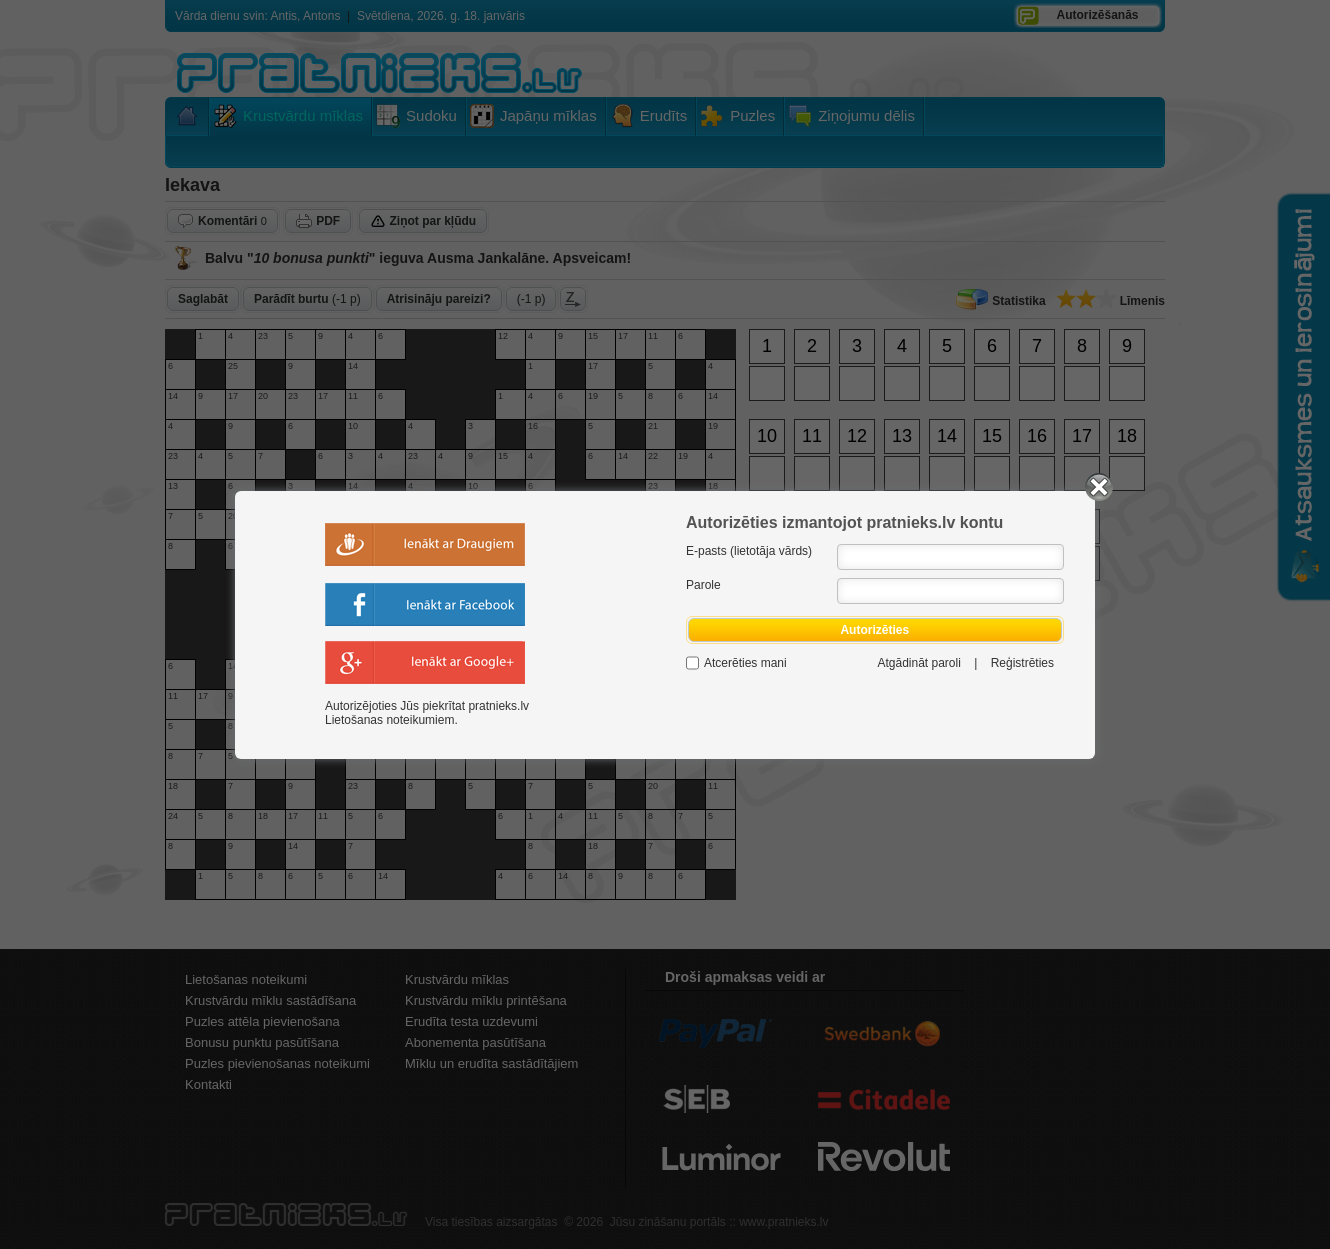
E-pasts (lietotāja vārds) (749, 551)
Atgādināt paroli (918, 663)
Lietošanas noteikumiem (389, 720)
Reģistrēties (1022, 663)
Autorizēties (875, 630)
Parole (703, 585)
